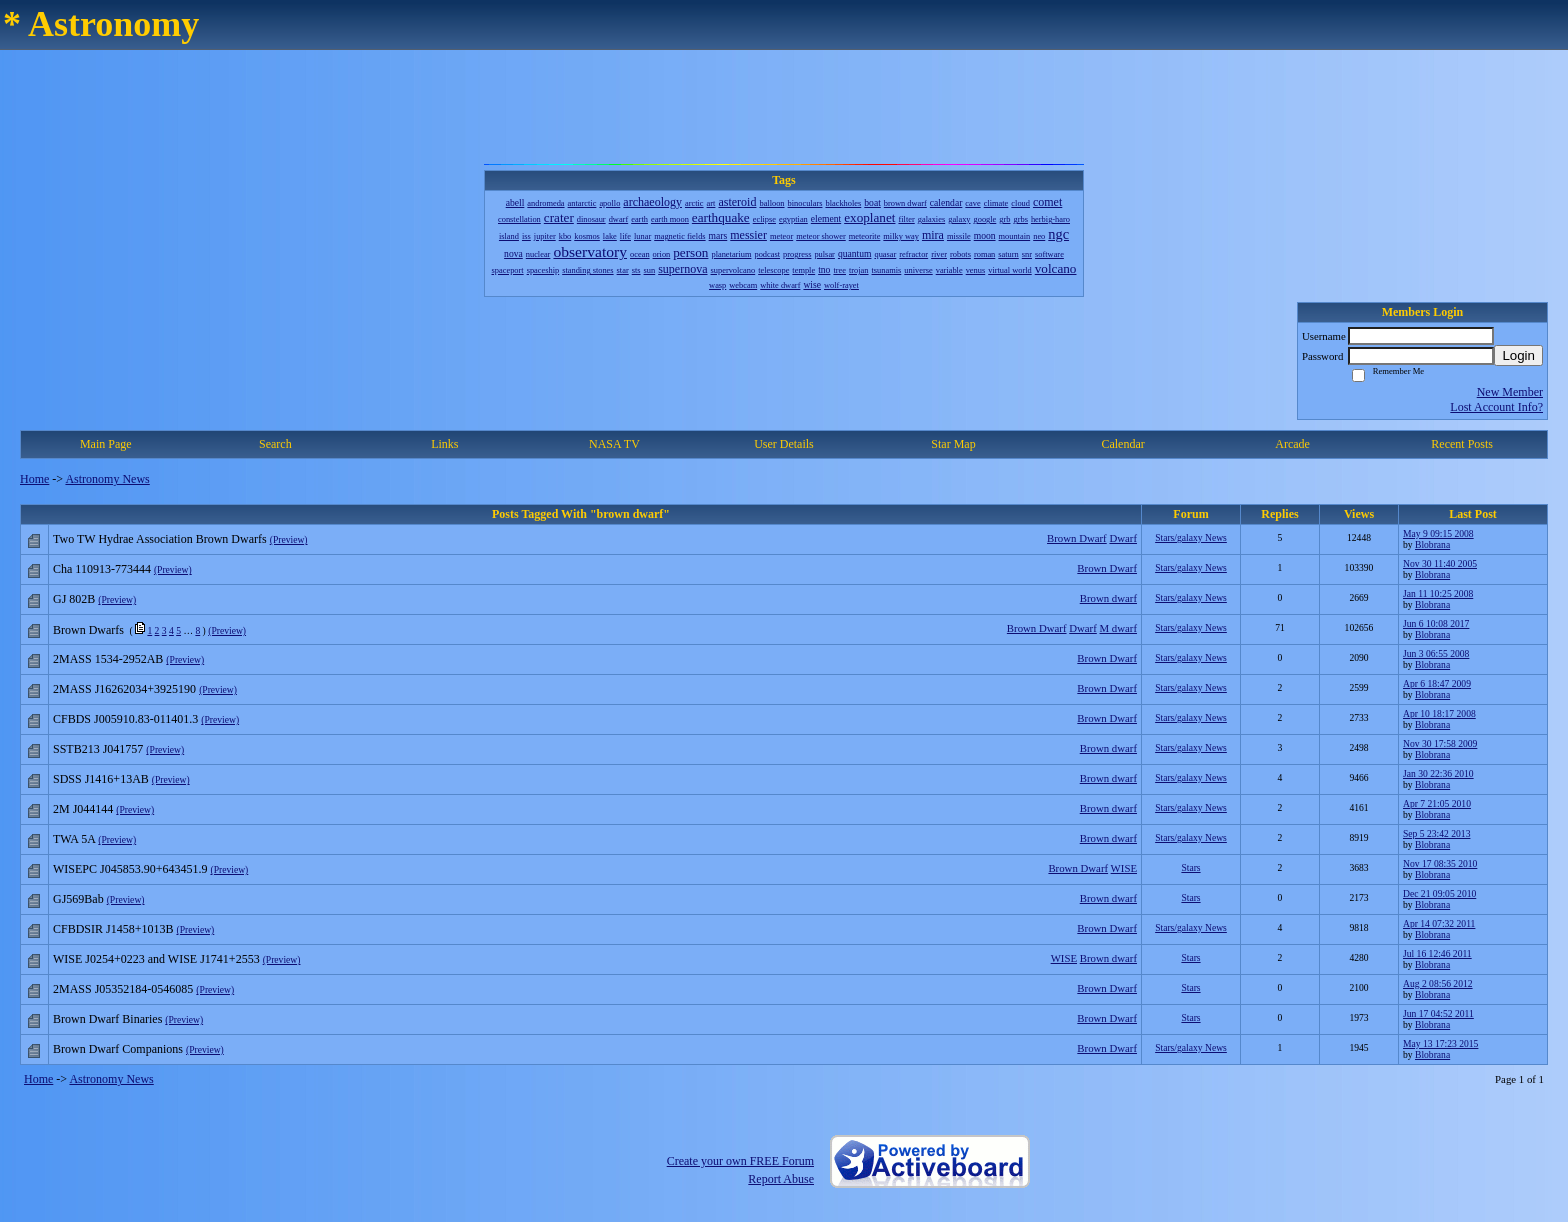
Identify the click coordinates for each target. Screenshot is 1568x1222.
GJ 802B (74, 599)
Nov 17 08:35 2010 (1440, 863)
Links (444, 444)
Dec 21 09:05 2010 (1439, 893)
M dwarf (1118, 628)
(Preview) (289, 539)
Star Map (953, 444)
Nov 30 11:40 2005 (1440, 563)
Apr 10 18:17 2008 (1439, 713)
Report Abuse (781, 1179)
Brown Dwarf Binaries (107, 1019)
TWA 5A (74, 839)
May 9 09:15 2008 (1438, 533)
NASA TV (614, 444)
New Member (1510, 392)
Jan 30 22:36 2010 (1438, 773)
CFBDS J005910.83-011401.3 (125, 719)
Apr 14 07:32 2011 (1439, 923)
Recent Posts (1462, 444)
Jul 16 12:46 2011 (1437, 953)
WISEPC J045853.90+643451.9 (130, 869)
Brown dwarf (1108, 598)
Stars (1190, 867)
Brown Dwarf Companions (118, 1049)
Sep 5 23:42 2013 (1436, 833)
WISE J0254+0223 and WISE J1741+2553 (156, 959)
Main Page (106, 444)
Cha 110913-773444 (102, 569)
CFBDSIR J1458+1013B (113, 929)
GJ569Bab (78, 899)
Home (34, 479)
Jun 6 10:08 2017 (1436, 623)
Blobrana (1432, 544)
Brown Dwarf (1077, 538)
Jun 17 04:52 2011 (1438, 1013)
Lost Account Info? (1496, 407)
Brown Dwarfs (88, 630)
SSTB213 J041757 (98, 749)
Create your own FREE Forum (740, 1161)
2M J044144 (83, 809)
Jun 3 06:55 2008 (1436, 653)
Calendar (1122, 444)
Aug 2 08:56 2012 (1438, 983)
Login (1518, 355)
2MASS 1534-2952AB (108, 659)
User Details (784, 444)
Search (275, 444)
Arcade (1292, 444)
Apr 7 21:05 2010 (1437, 803)
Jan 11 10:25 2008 (1438, 593)
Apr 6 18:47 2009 (1437, 683)
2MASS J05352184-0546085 (123, 989)
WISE (1124, 868)
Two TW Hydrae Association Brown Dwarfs (160, 539)
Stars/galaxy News (1191, 537)
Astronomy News (107, 479)
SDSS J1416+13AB (101, 779)
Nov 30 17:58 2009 (1440, 743)
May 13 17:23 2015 (1440, 1043)
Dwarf (1123, 538)
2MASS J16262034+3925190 (124, 689)
